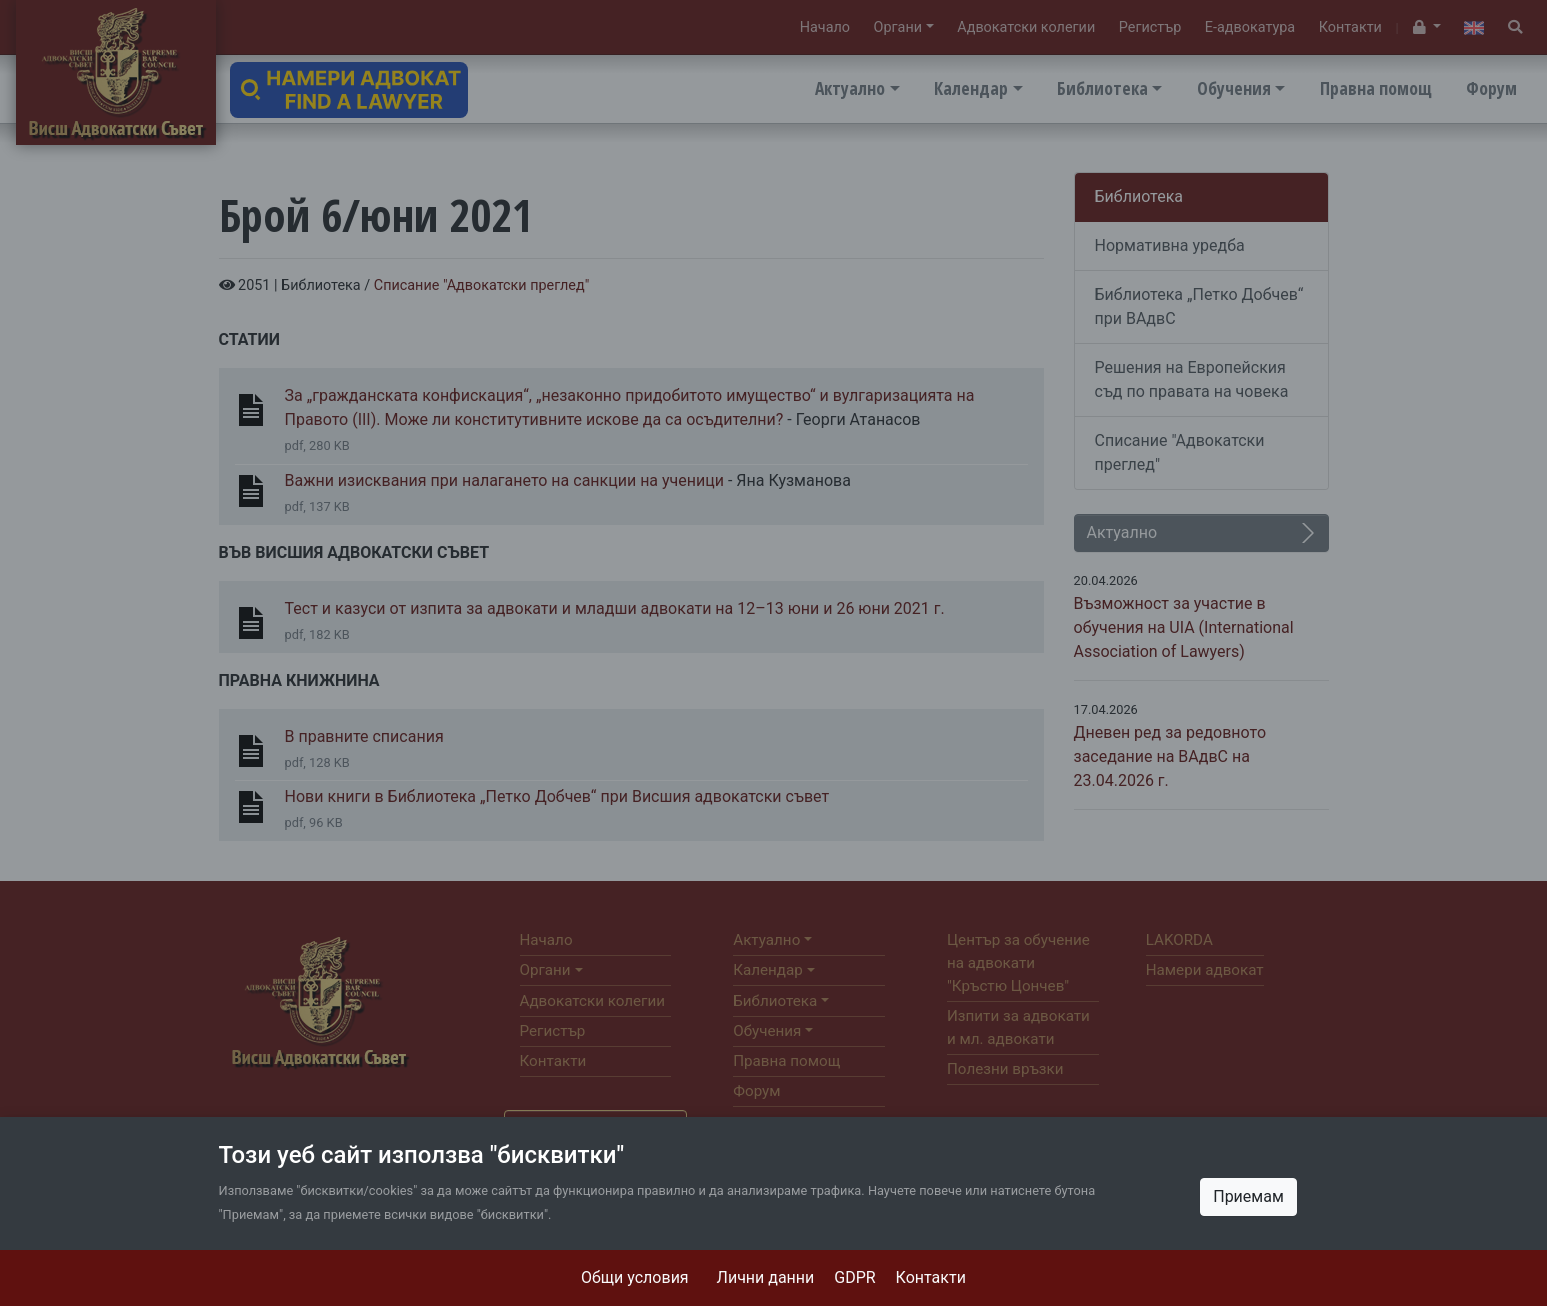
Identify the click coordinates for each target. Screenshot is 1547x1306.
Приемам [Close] (1248, 1196)
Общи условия (635, 1277)
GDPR (854, 1277)
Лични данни (766, 1277)
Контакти (931, 1277)
